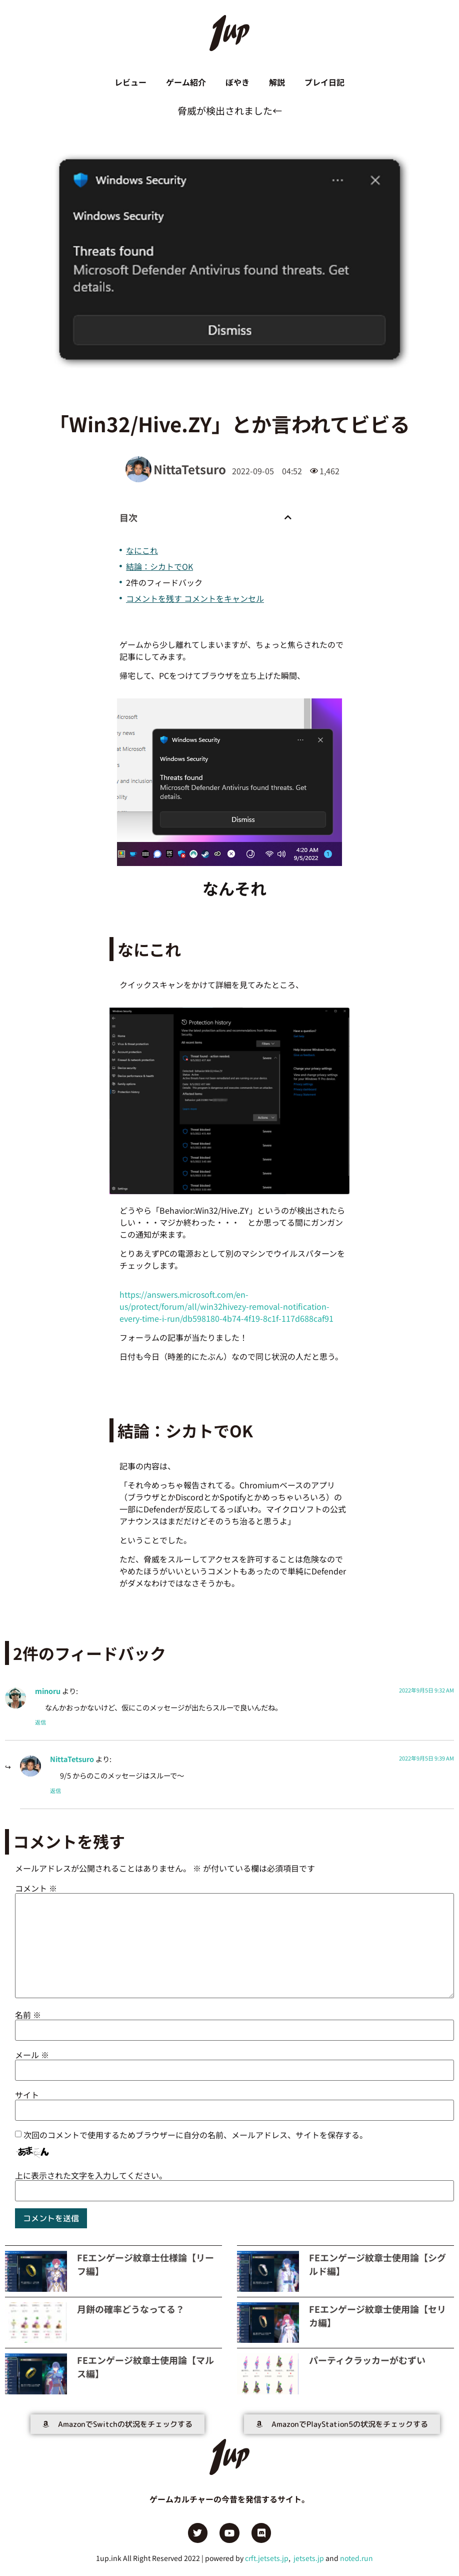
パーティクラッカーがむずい (367, 2360)
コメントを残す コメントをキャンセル (195, 599)
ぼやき (238, 83)
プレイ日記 (326, 83)
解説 (278, 83)
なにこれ (142, 551)
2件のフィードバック (164, 583)
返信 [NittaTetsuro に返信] (55, 1791)
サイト (27, 2095)
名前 (28, 2015)
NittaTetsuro (72, 1759)
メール (32, 2055)
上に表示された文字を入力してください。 (91, 2176)
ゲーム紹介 (186, 83)
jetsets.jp (308, 2558)
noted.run (356, 2558)
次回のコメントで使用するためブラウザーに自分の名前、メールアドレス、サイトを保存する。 (196, 2135)
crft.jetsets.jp (266, 2558)
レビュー (130, 83)
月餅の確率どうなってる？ (130, 2309)
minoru (47, 1691)
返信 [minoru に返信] (40, 1723)
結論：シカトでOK (159, 567)
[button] (288, 518)
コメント (36, 1889)
